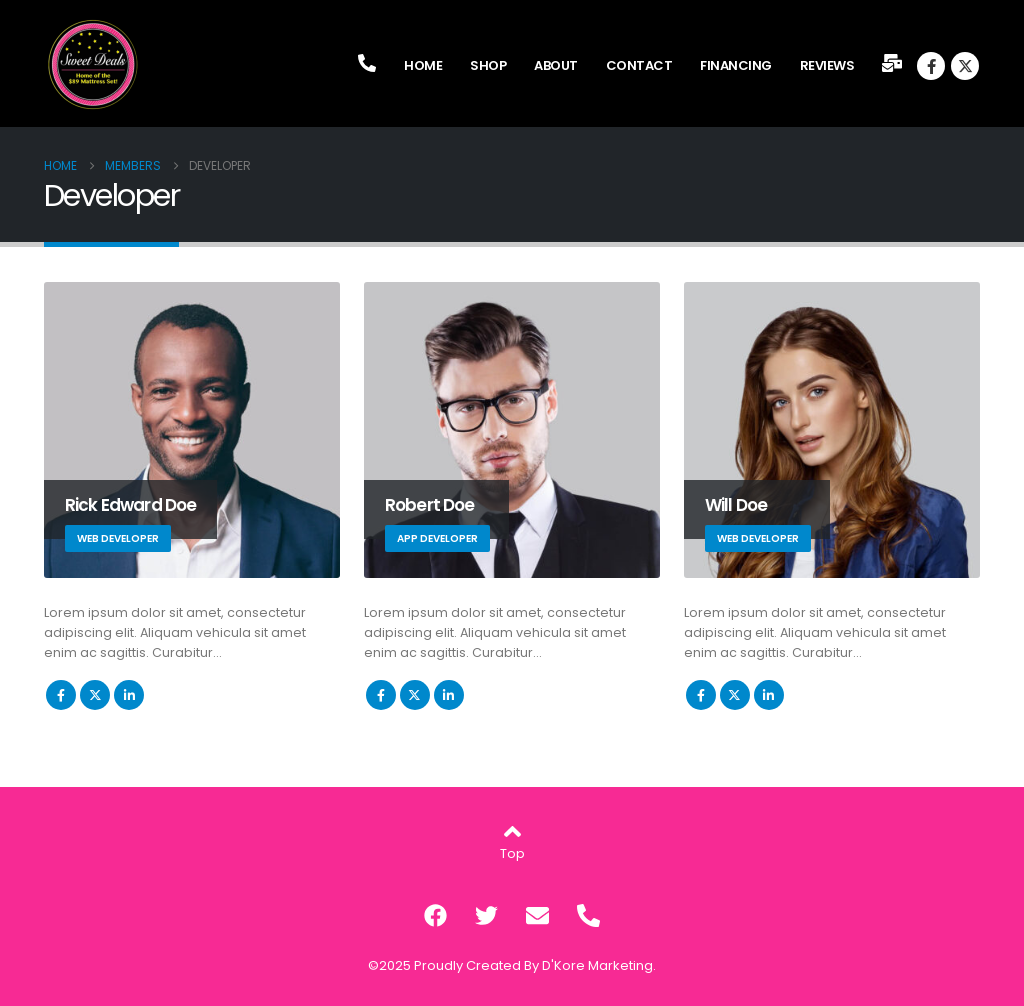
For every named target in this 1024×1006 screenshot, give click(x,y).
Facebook (61, 695)
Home (423, 65)
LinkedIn (129, 695)
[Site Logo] (94, 65)
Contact (639, 65)
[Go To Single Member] (192, 430)
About (556, 65)
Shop (488, 65)
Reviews (827, 65)
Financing (736, 65)
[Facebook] (931, 66)
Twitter (95, 695)
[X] (965, 66)
